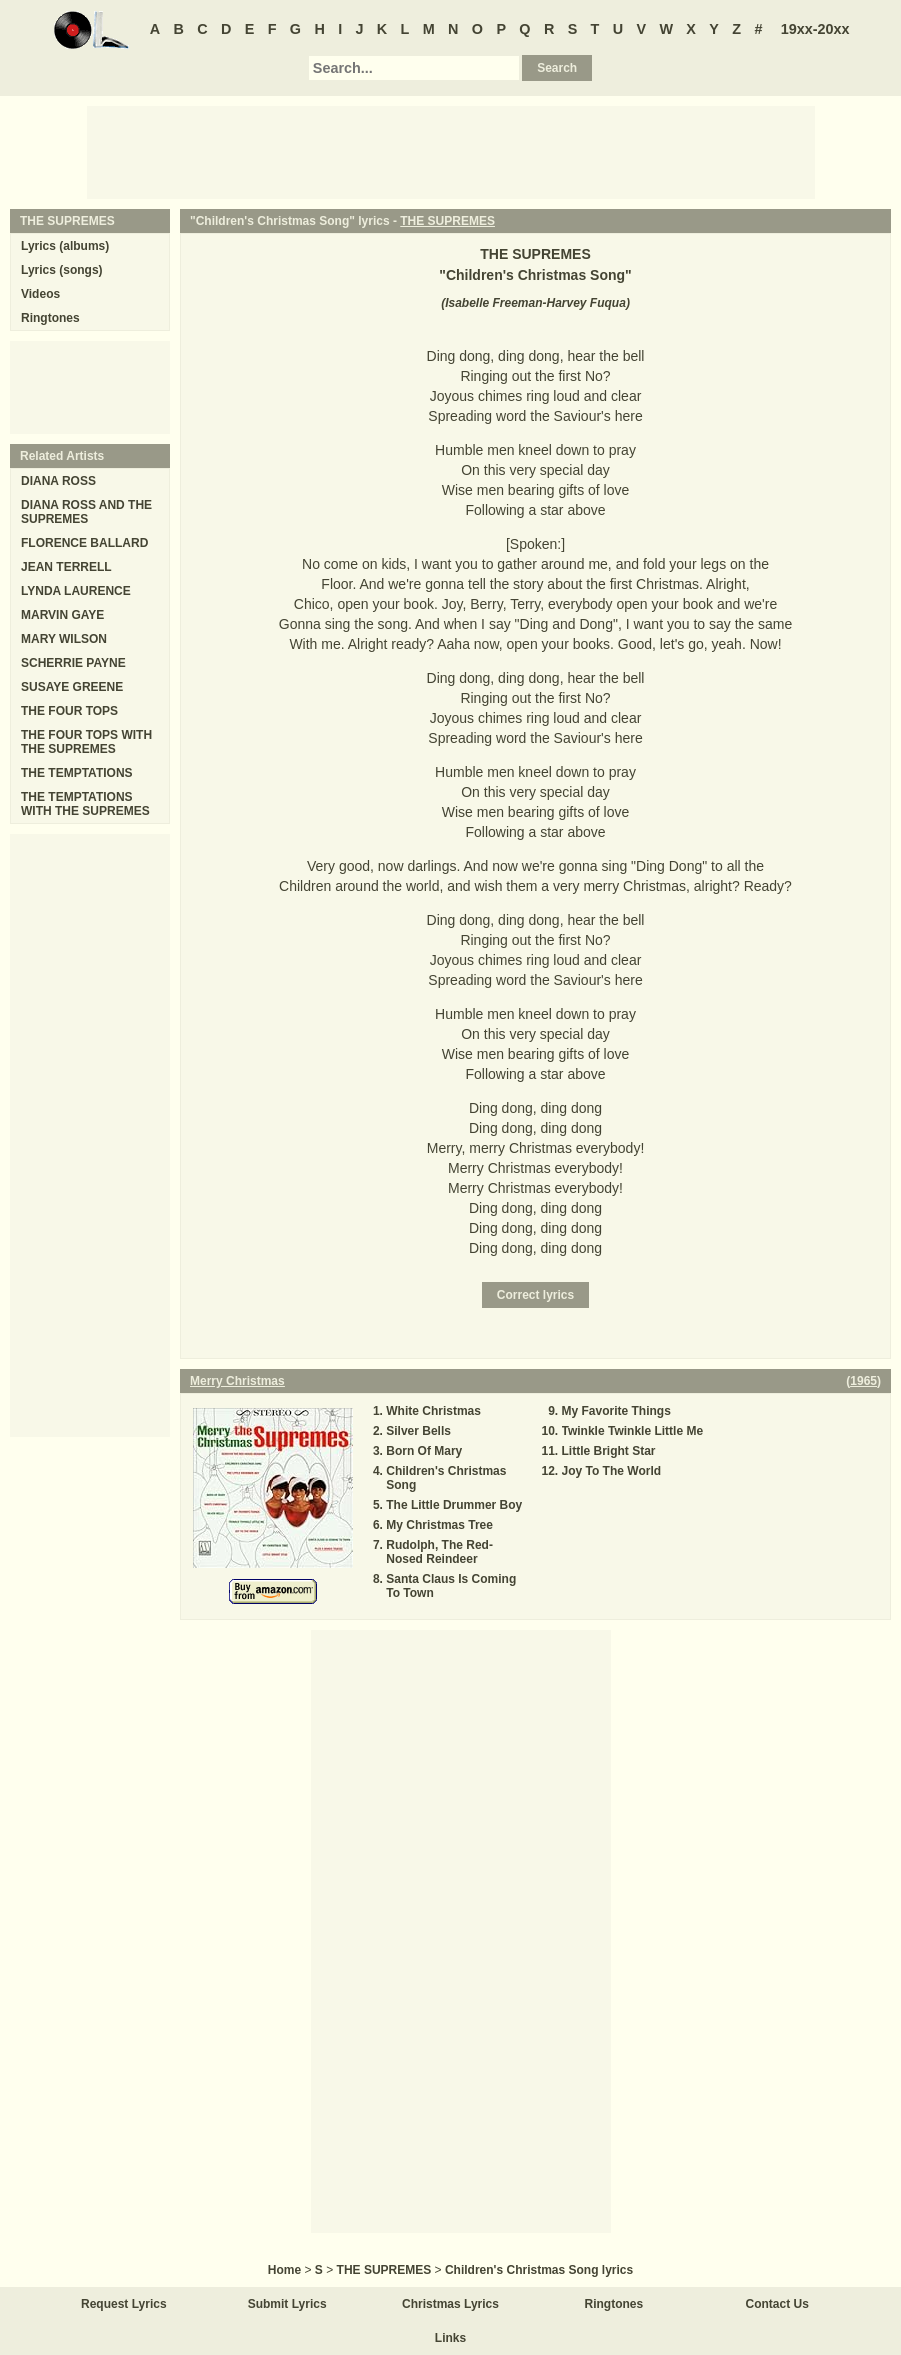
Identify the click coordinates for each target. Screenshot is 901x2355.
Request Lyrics (124, 2304)
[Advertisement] (451, 151)
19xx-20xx (815, 29)
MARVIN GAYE (62, 615)
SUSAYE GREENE (72, 687)
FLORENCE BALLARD (84, 543)
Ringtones (50, 318)
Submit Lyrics (287, 2304)
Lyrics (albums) (65, 246)
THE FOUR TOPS (69, 711)
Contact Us (777, 2304)
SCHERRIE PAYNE (73, 663)
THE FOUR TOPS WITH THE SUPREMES (86, 742)
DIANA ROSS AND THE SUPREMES (86, 512)
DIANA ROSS (58, 481)
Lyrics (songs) (62, 270)
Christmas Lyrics (450, 2304)
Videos (40, 294)
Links (450, 2338)
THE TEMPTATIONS (77, 773)
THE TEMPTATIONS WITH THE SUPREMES (85, 804)
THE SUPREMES (447, 221)
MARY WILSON (64, 639)
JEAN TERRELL (66, 567)
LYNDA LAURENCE (76, 591)
